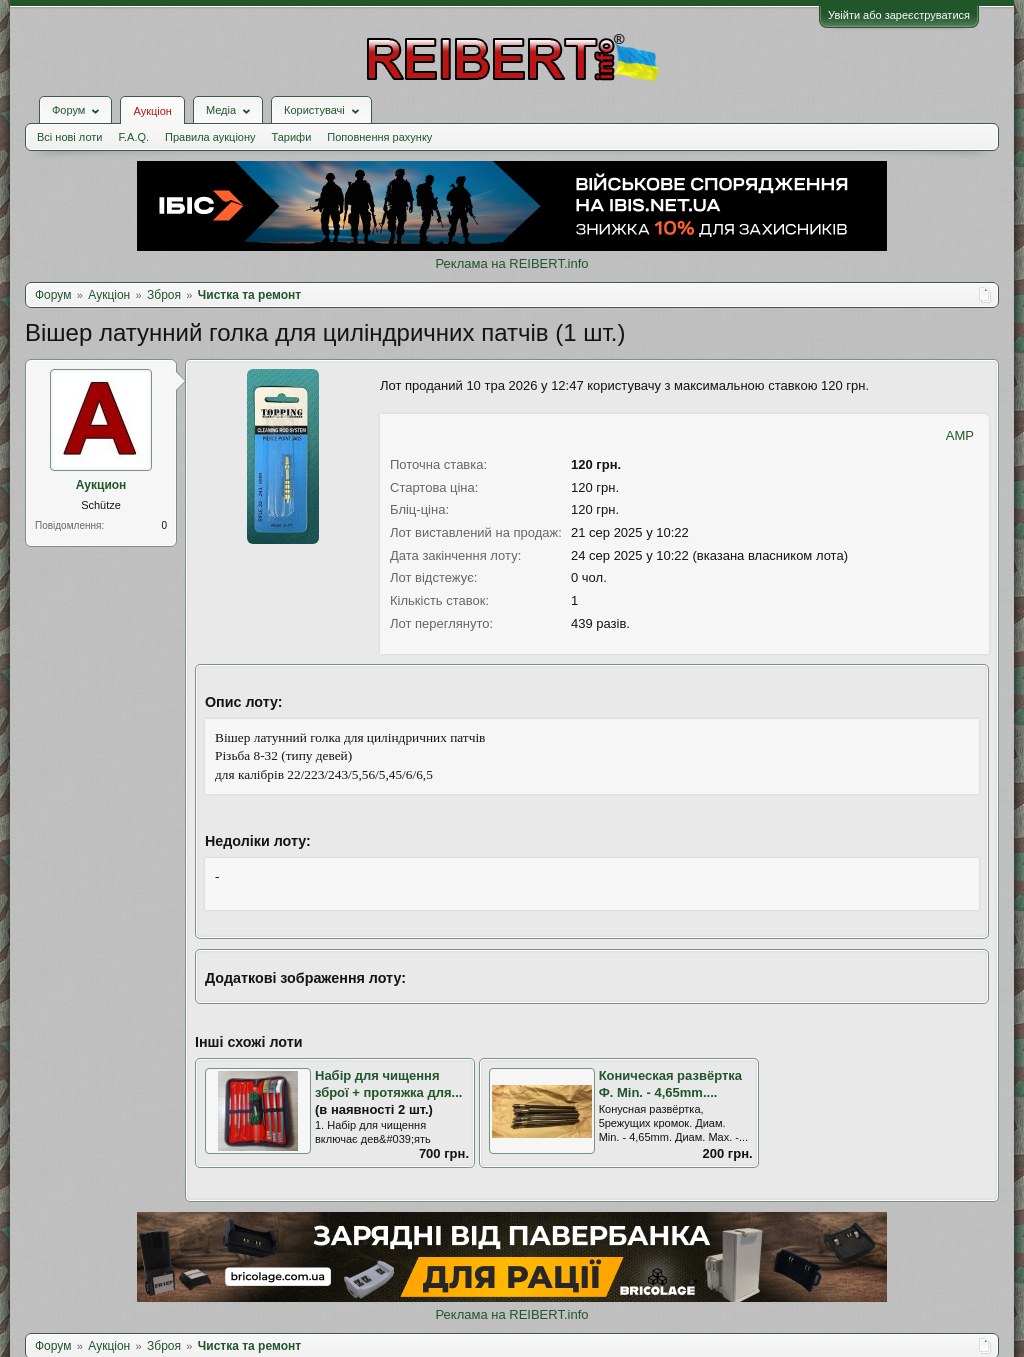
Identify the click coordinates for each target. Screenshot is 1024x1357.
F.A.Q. (133, 137)
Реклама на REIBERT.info (511, 263)
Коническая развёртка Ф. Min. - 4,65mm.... (670, 1084)
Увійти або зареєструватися (899, 15)
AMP (960, 435)
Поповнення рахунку (379, 137)
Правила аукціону (210, 137)
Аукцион (101, 485)
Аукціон (152, 111)
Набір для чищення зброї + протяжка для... (388, 1084)
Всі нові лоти (69, 137)
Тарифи (292, 137)
